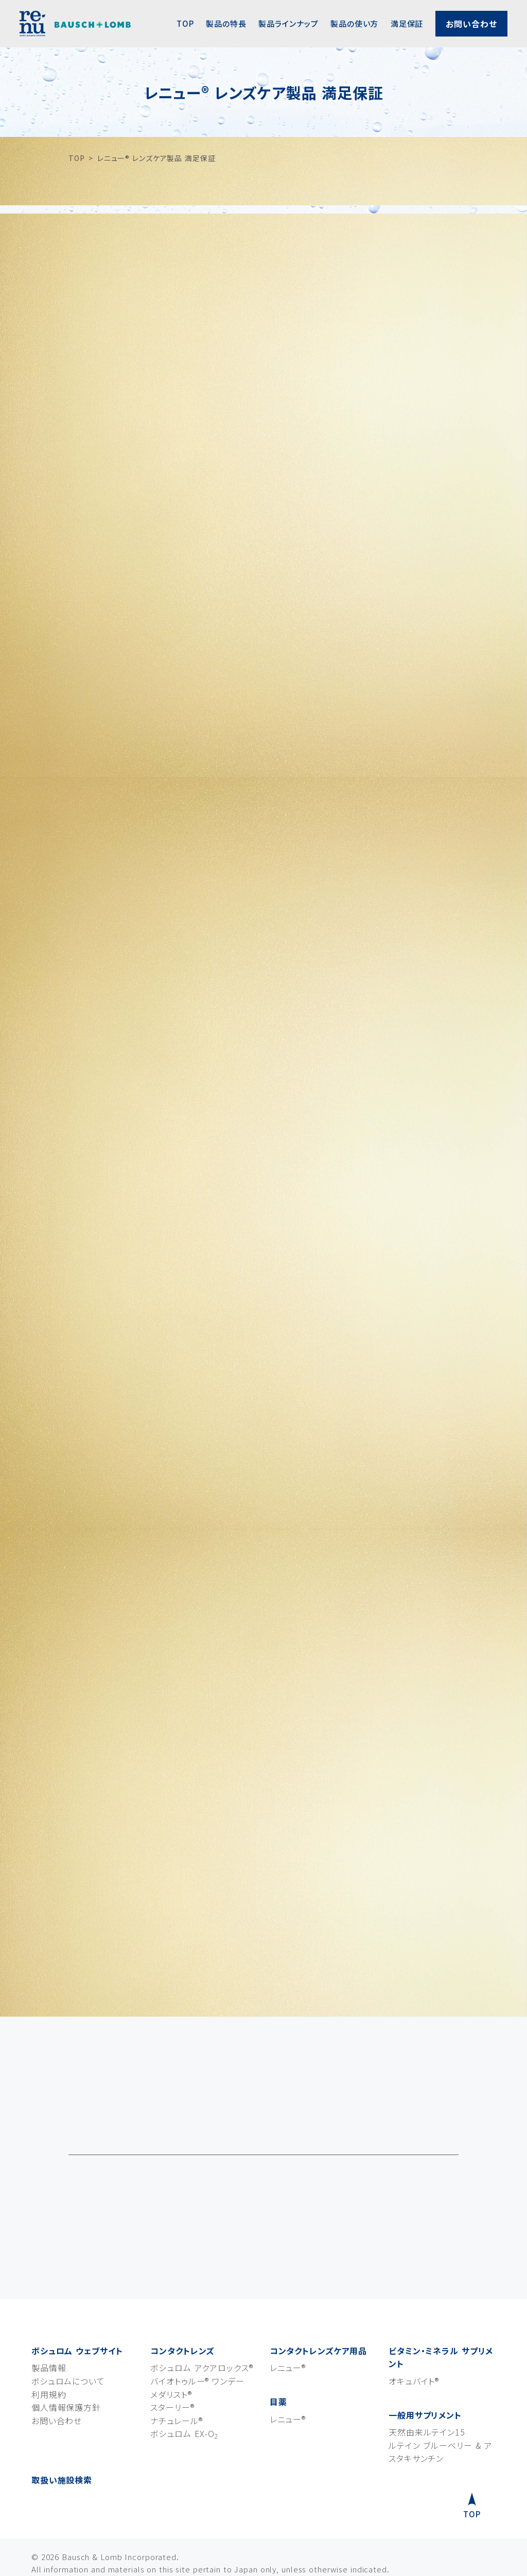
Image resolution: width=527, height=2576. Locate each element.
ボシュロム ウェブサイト (77, 2313)
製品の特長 (226, 23)
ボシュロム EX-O (184, 2396)
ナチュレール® (176, 2383)
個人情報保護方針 (66, 2370)
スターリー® (172, 2370)
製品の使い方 (354, 23)
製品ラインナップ (288, 23)
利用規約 (48, 2357)
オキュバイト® (414, 2344)
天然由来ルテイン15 (427, 2395)
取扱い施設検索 (61, 2443)
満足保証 (407, 23)
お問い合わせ (471, 23)
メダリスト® (170, 2357)
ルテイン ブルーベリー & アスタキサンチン (441, 2415)
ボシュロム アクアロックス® (201, 2330)
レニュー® (288, 2330)
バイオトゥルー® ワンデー (197, 2344)
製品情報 (48, 2330)
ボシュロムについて (68, 2344)
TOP (185, 23)
